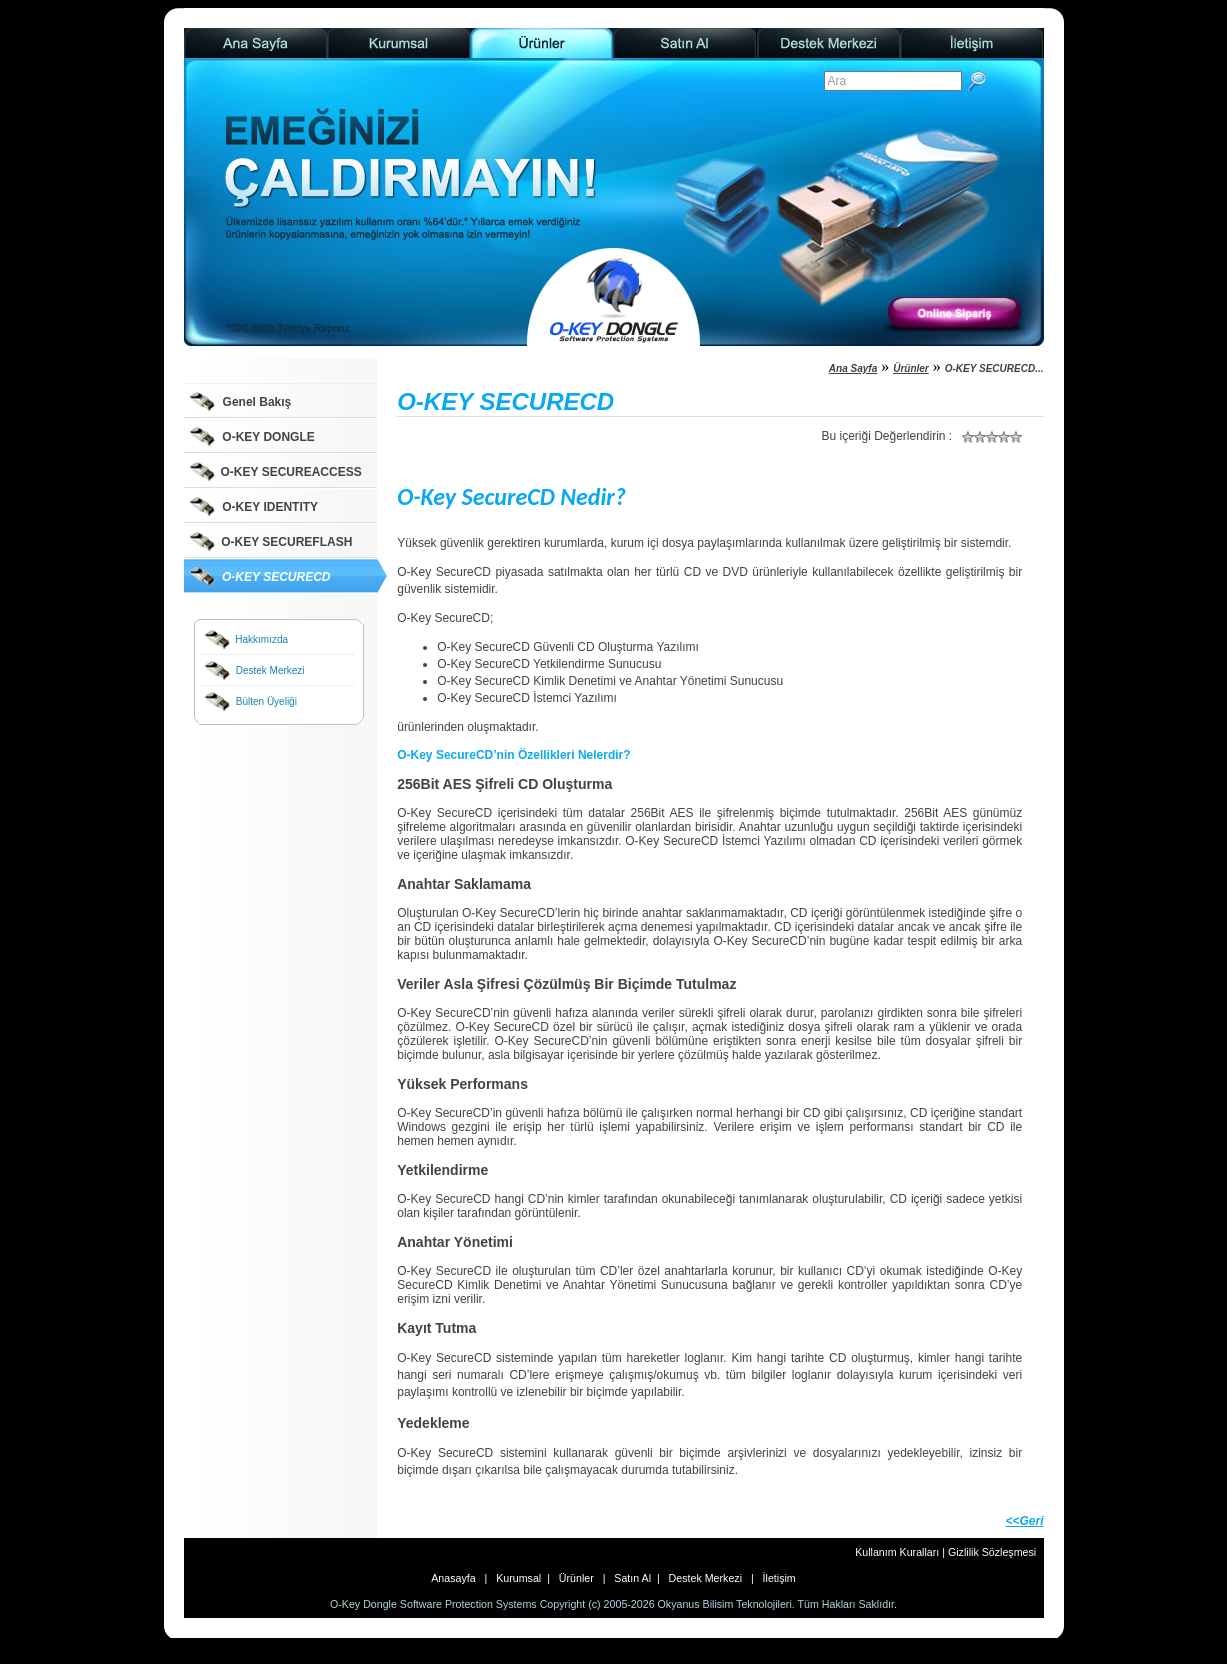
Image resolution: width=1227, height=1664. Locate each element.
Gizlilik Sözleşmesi (992, 1552)
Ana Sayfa (853, 368)
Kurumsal (517, 1578)
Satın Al (632, 1578)
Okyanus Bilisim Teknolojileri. (726, 1604)
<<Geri (1024, 1521)
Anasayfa (457, 1578)
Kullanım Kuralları (898, 1552)
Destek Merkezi (705, 1578)
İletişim (776, 1578)
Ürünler (911, 368)
